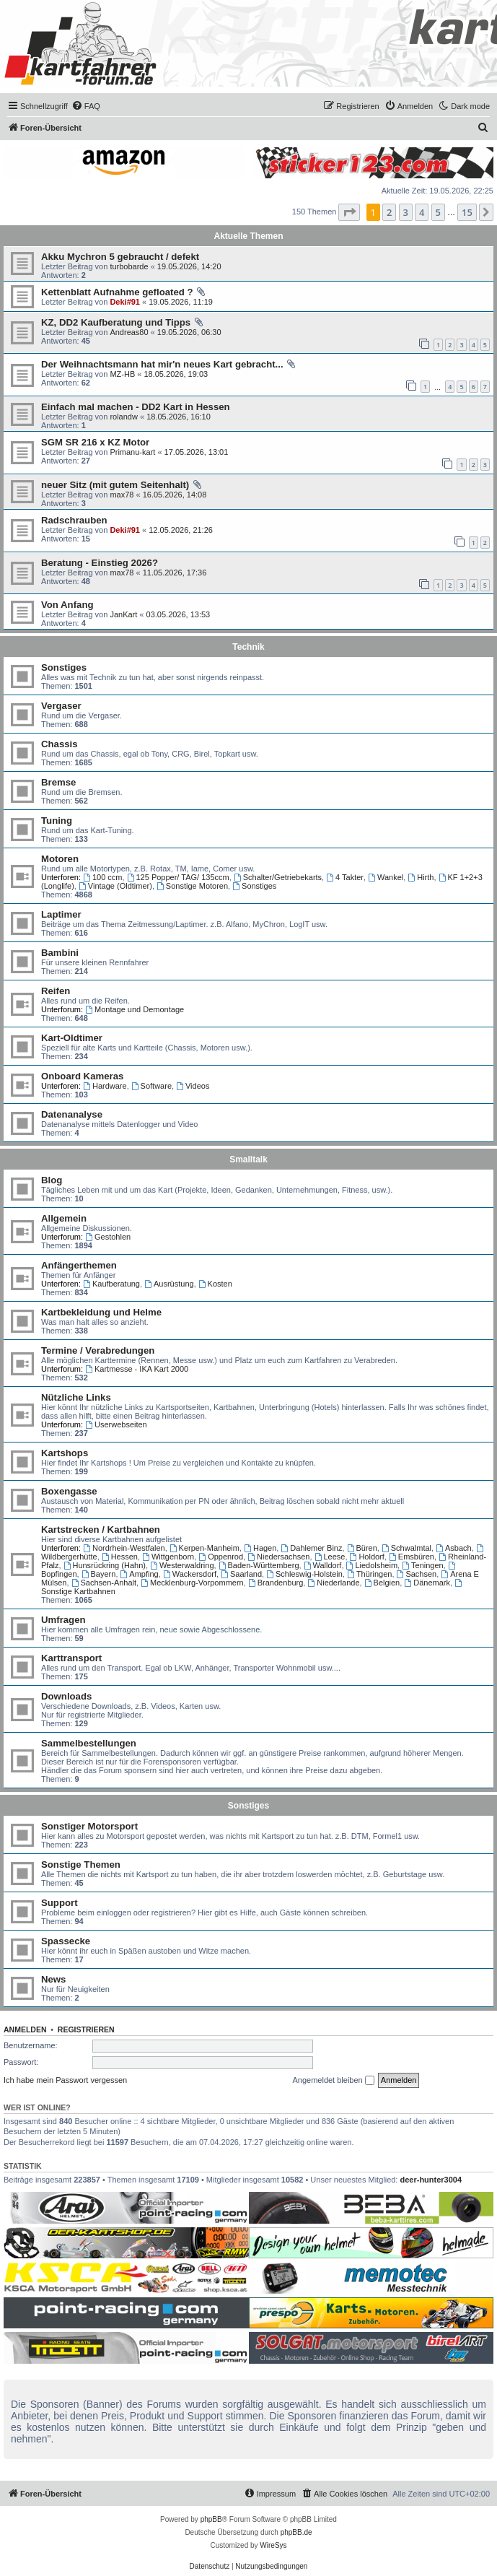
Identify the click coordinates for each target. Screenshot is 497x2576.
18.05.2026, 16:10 (178, 416)
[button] (349, 212)
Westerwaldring (182, 1565)
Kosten (215, 1283)
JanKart (123, 614)
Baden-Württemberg (259, 1565)
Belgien (382, 1582)
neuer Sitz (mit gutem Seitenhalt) (115, 484)
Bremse (58, 782)
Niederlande (333, 1582)
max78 (121, 494)
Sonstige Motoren (192, 886)
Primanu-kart (132, 452)
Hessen (120, 1556)
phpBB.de (296, 2532)
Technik (248, 647)
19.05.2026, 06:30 (189, 332)
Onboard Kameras (82, 1076)
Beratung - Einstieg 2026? (99, 562)
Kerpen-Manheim (204, 1548)
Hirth (421, 877)
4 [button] (421, 212)
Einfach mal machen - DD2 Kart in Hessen (135, 406)
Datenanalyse (71, 1114)
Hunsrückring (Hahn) (104, 1565)
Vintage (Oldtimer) (115, 886)
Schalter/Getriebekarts (278, 877)
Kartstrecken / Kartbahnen (100, 1529)
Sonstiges (64, 667)
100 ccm (102, 877)
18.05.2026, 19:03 (176, 374)
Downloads (66, 1696)
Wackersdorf (189, 1574)
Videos (192, 1086)
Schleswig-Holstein (304, 1574)
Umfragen (63, 1619)
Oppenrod (220, 1556)
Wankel (385, 877)
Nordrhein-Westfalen (124, 1548)
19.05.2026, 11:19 (181, 301)
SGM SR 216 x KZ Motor (95, 442)
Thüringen (369, 1574)
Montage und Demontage (134, 1009)
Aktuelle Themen (248, 236)
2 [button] (389, 212)
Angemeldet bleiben (333, 2081)
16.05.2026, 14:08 (175, 494)
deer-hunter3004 (431, 2179)
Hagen (260, 1548)
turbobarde (129, 266)
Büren (362, 1548)
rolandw (124, 416)
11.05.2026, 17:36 (175, 572)
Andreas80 (129, 332)
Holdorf (367, 1556)
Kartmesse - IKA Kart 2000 (136, 1369)
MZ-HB (122, 374)
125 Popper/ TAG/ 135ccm (178, 877)
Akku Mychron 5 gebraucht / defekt (120, 256)
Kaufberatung (111, 1283)
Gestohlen (108, 1236)
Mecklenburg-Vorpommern (192, 1582)
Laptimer (61, 914)
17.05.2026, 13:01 (196, 452)
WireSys (273, 2545)
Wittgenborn (168, 1556)
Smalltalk (248, 1159)
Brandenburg (275, 1582)
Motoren (60, 858)
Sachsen (417, 1574)
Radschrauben (74, 520)
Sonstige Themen (80, 1864)
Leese (330, 1556)
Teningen (423, 1565)
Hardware (105, 1086)
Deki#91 (125, 301)
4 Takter (345, 877)
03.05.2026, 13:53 (178, 614)
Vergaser (61, 705)
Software (151, 1086)
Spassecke (65, 1941)
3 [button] (405, 212)
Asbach (454, 1548)
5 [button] (438, 212)
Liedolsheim (372, 1565)
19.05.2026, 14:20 (189, 266)
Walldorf (323, 1565)
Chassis (59, 744)
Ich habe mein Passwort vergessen (65, 2080)
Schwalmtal (406, 1548)
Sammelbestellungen (88, 1743)
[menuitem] (85, 106)
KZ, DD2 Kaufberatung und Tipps (115, 322)
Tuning (56, 820)
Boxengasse (69, 1491)
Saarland (241, 1574)
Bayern (99, 1574)
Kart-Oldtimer (71, 1037)
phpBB (211, 2519)
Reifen (55, 990)
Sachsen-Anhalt (104, 1582)
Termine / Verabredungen (97, 1350)
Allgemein (64, 1218)
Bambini (60, 952)
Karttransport (71, 1658)
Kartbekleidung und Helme (101, 1312)
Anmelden (25, 2029)
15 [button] (467, 212)
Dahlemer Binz (311, 1548)
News (53, 1979)
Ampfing (139, 1574)
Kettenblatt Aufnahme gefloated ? (117, 292)
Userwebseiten (116, 1424)
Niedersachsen (278, 1556)
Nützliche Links (76, 1397)
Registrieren (86, 2029)
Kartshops (64, 1453)
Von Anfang (67, 604)
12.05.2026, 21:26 (181, 530)
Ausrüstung (169, 1283)
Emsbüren (411, 1556)
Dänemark (427, 1582)
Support (59, 1902)
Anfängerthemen (79, 1265)
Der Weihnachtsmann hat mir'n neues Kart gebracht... (162, 364)
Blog (51, 1180)
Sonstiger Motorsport (89, 1826)
